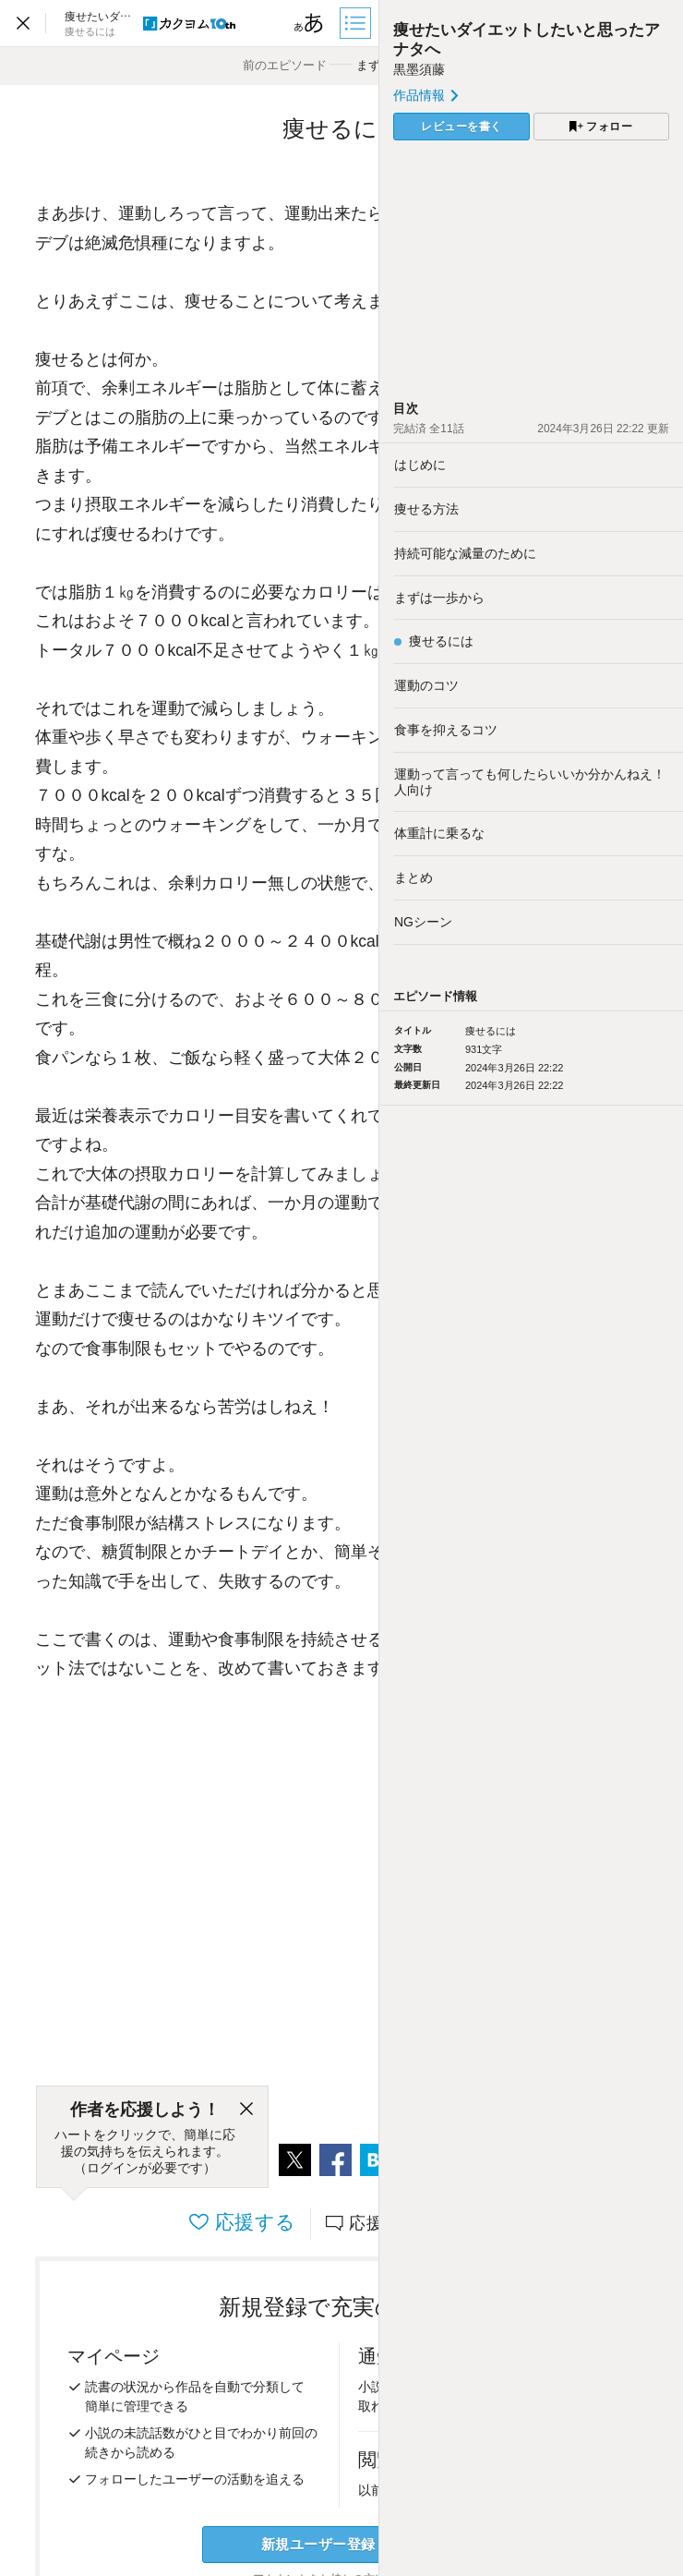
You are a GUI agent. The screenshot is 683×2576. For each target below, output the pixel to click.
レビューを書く (461, 126)
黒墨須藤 (419, 69)
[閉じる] (246, 2109)
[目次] (357, 23)
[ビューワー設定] (309, 23)
